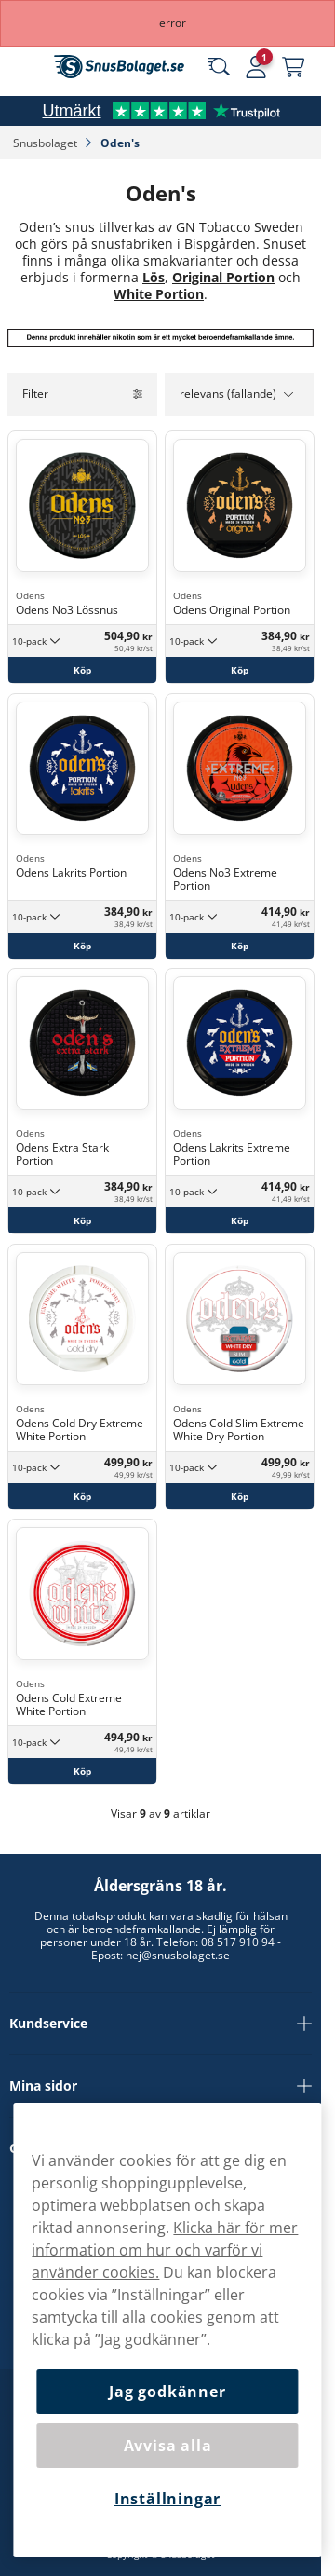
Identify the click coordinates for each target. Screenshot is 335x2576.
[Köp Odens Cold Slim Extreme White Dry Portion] (240, 1495)
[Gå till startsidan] (119, 66)
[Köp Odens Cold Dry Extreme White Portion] (82, 1495)
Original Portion (223, 277)
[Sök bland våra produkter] (219, 67)
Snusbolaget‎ (46, 143)
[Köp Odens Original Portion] (240, 670)
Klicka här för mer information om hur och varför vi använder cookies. (165, 2250)
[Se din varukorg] (293, 67)
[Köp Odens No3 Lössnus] (82, 670)
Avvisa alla (168, 2445)
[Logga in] (256, 67)
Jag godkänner (167, 2391)
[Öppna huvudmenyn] (28, 67)
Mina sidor (160, 2086)
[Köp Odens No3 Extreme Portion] (240, 945)
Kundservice (160, 2023)
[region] (167, 2330)
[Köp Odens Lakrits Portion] (82, 945)
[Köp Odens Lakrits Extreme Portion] (240, 1220)
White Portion (159, 294)
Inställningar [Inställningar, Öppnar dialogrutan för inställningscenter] (167, 2498)
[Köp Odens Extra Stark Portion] (82, 1220)
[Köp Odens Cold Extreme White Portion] (82, 1771)
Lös (153, 277)
